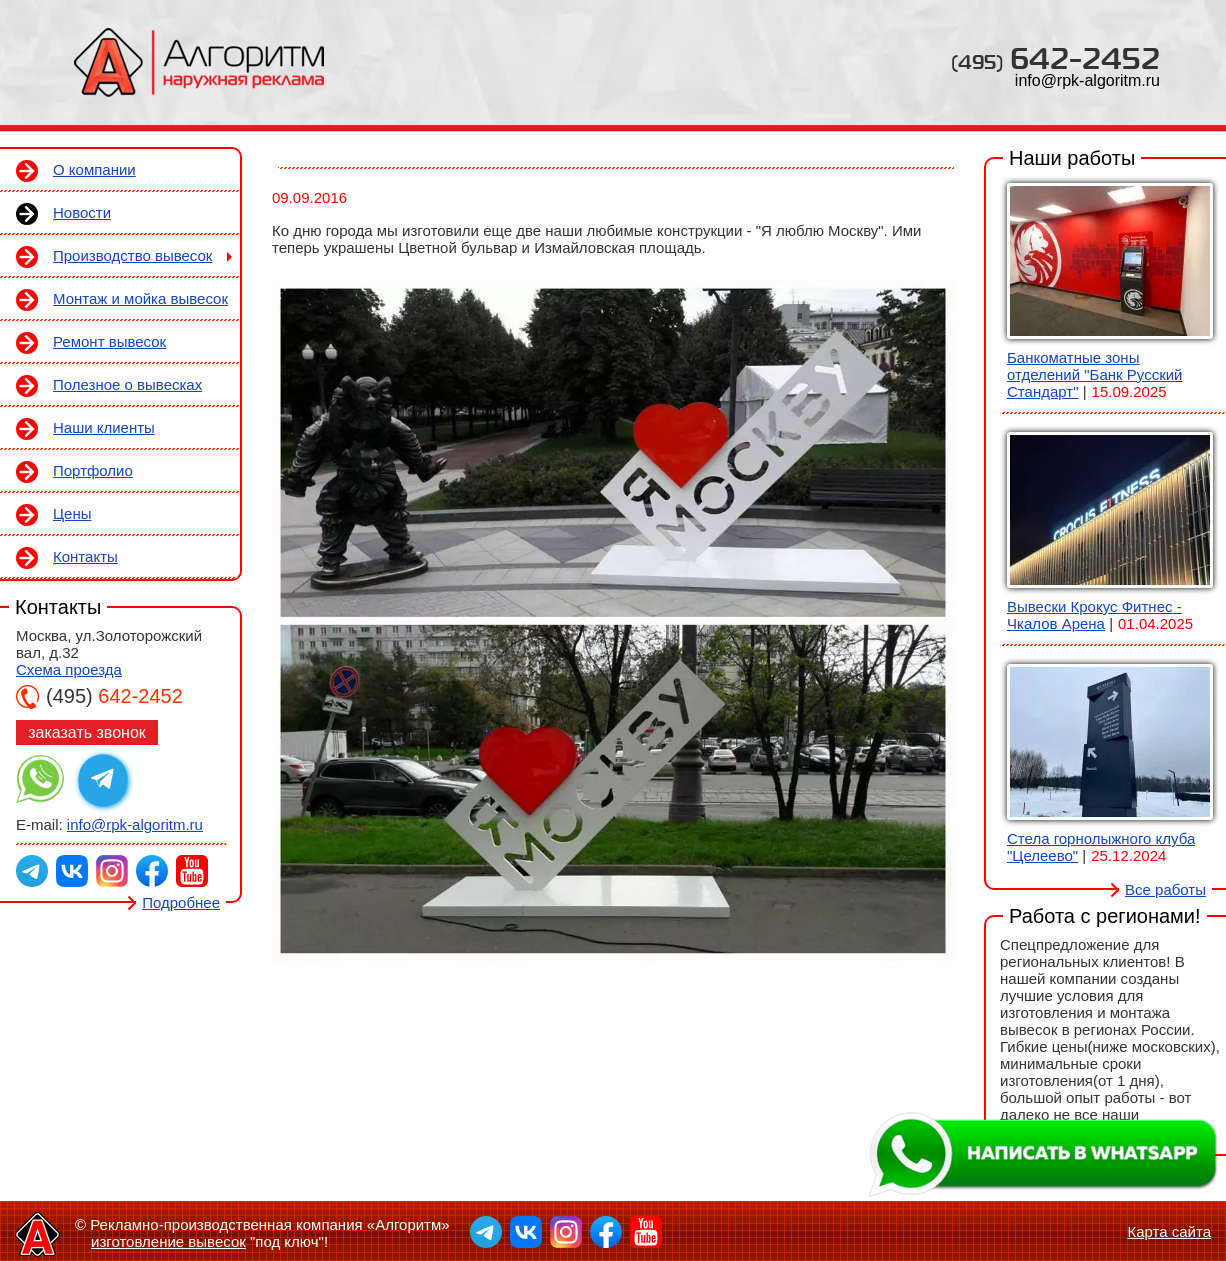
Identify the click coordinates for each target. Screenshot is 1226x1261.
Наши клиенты (104, 427)
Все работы (1165, 889)
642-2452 (1055, 57)
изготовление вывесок (168, 1241)
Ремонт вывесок (109, 341)
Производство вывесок (132, 255)
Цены (72, 513)
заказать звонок (87, 732)
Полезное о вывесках (127, 384)
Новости (82, 212)
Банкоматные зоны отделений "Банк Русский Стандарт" (1094, 374)
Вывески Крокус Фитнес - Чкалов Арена (1094, 615)
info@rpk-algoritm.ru (1087, 80)
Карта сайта (1169, 1231)
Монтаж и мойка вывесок (140, 298)
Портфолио (93, 470)
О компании (94, 169)
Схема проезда (69, 669)
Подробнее (181, 902)
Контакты (85, 556)
